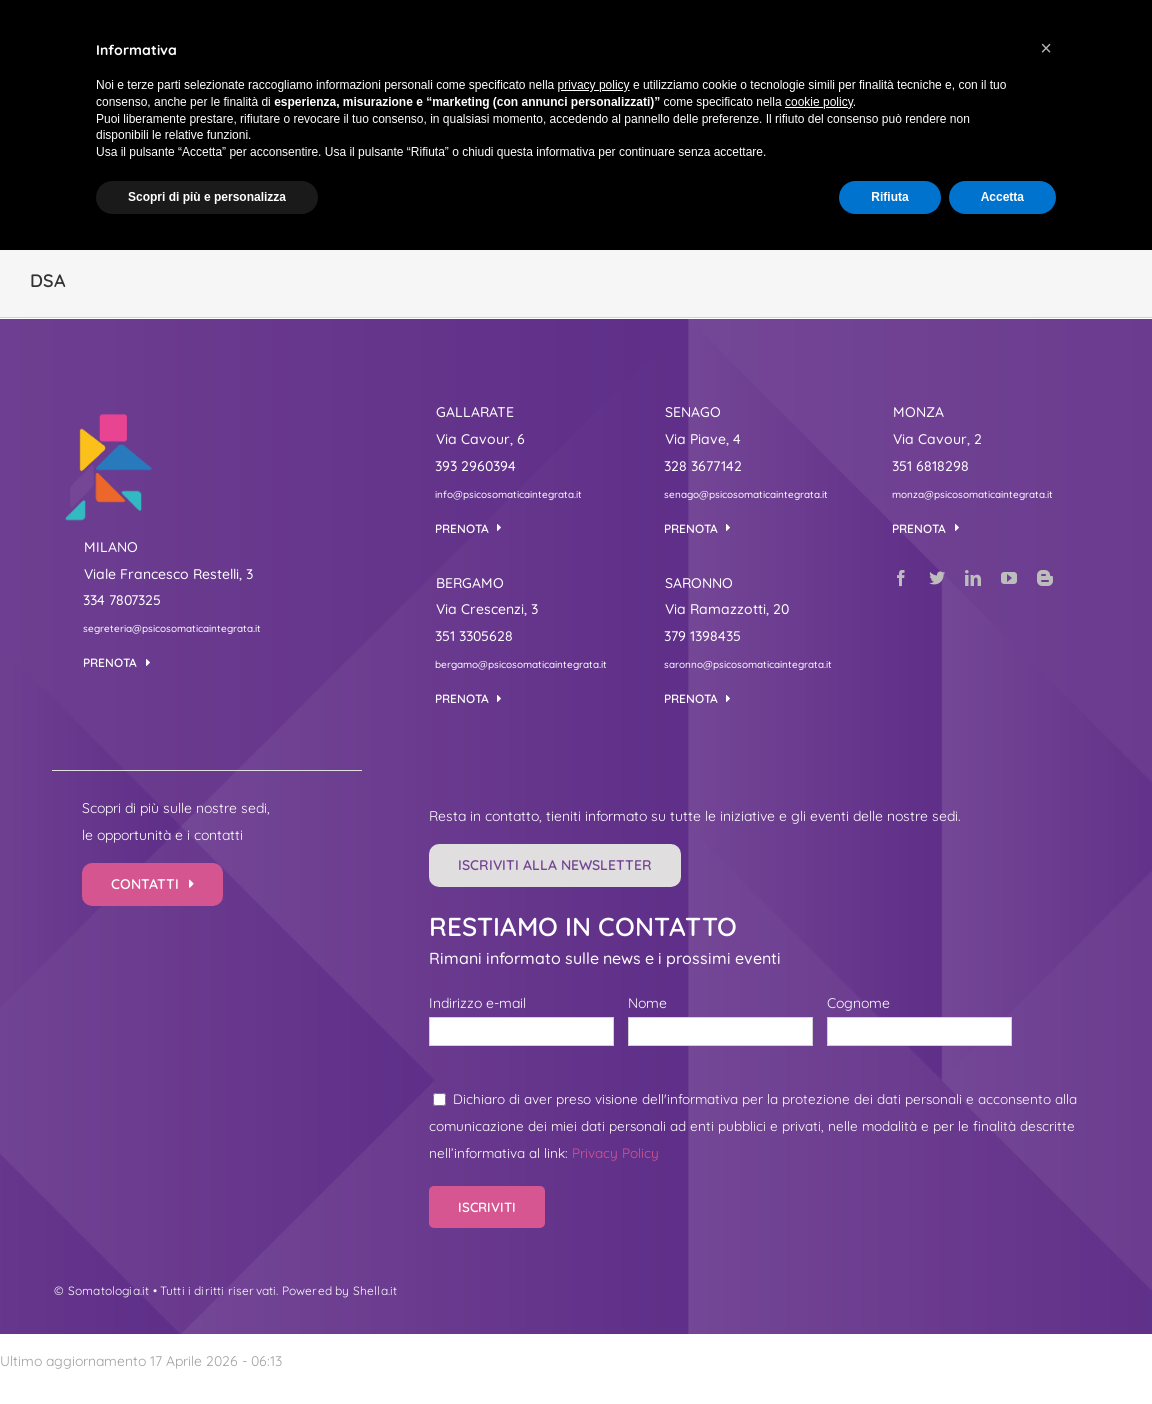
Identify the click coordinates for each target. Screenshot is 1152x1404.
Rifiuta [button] (889, 197)
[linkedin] (973, 578)
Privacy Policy (615, 1152)
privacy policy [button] (594, 85)
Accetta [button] (1002, 197)
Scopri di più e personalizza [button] (207, 197)
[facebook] (901, 578)
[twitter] (937, 578)
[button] (1046, 48)
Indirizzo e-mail (477, 1003)
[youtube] (1009, 578)
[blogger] (1045, 578)
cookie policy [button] (819, 102)
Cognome (858, 1003)
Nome (647, 1003)
